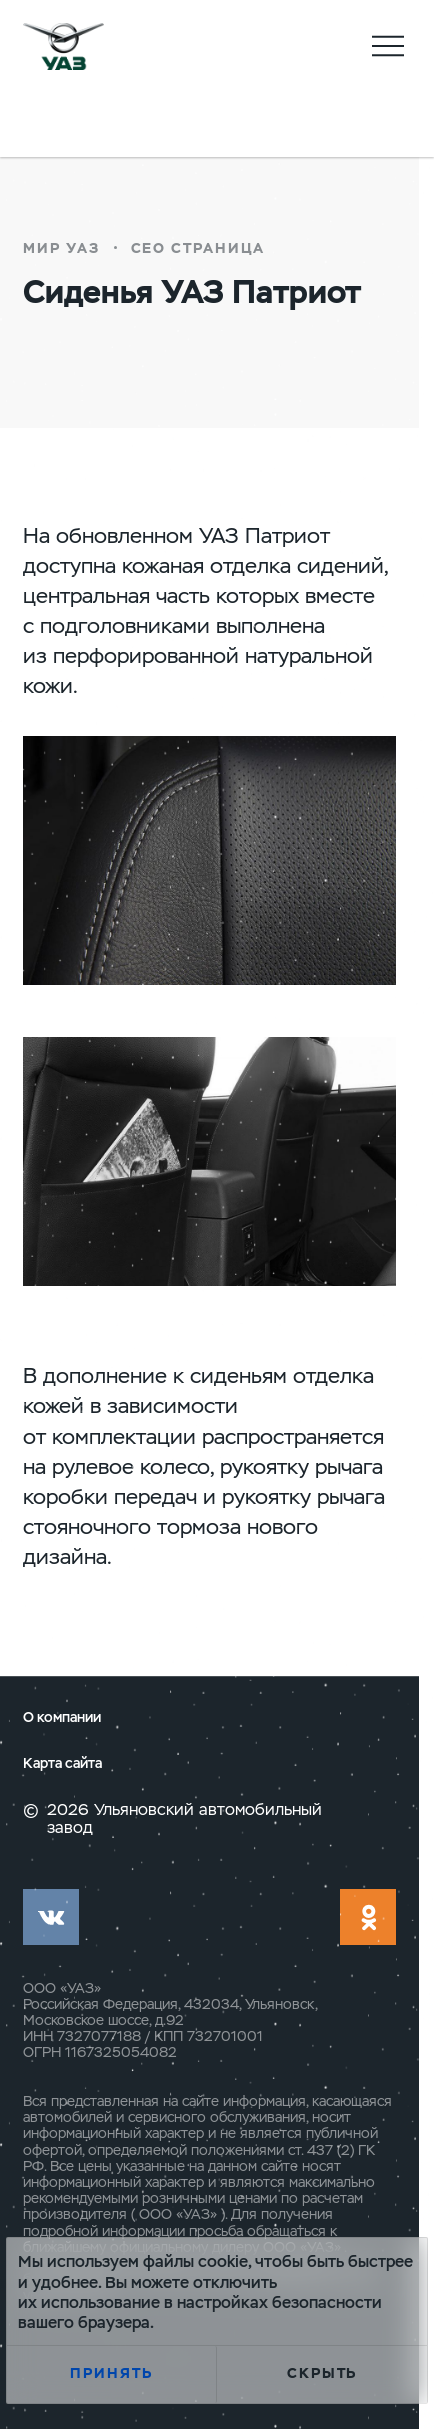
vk (51, 1917)
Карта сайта (62, 1763)
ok (368, 1917)
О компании (62, 1717)
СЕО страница (198, 248)
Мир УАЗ (61, 248)
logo (63, 46)
